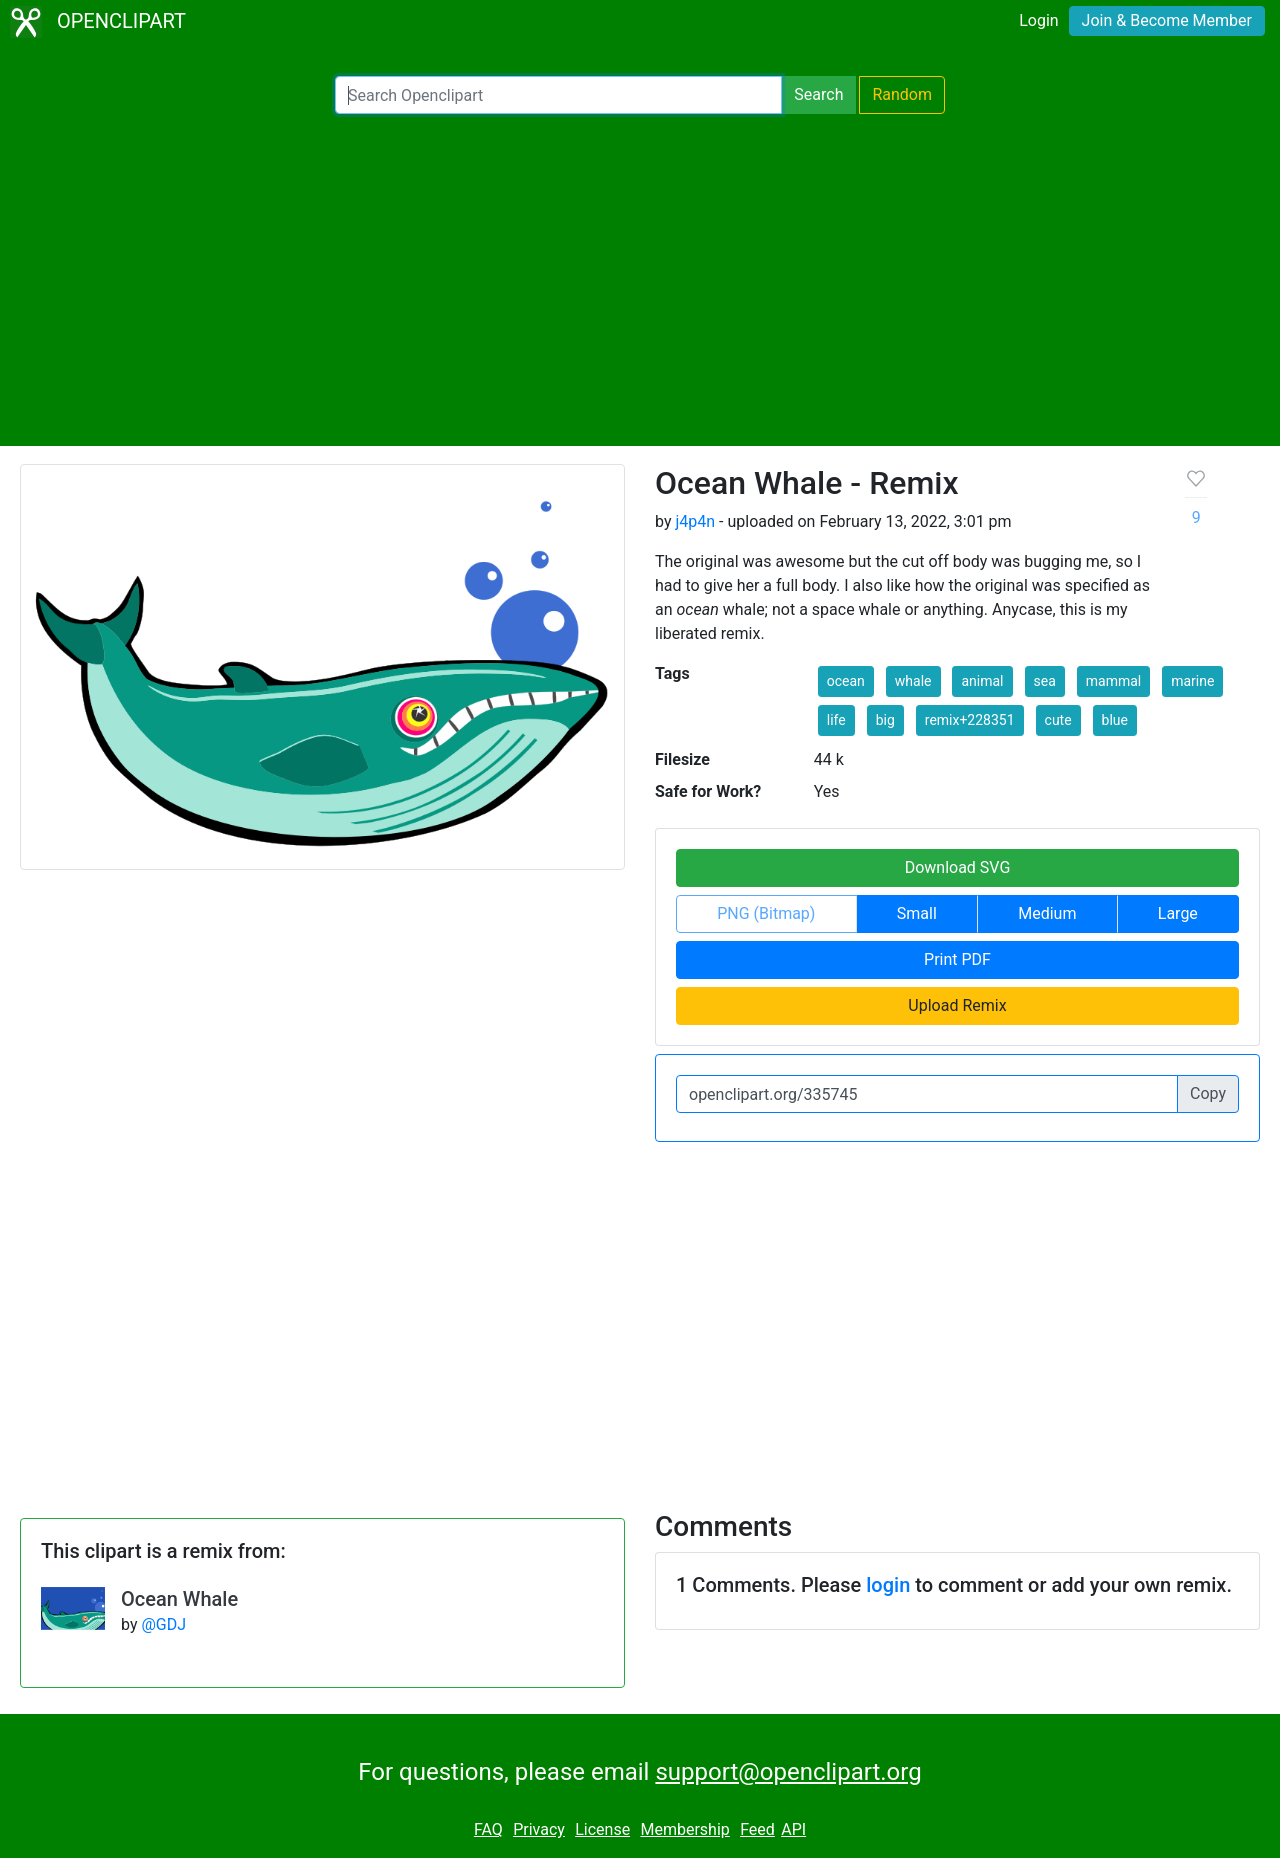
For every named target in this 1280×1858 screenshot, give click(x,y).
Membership (684, 1829)
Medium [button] (1047, 913)
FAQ (488, 1829)
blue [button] (1115, 720)
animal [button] (982, 681)
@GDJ (163, 1624)
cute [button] (1058, 720)
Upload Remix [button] (957, 1005)
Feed (757, 1829)
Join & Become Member (1167, 20)
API (793, 1829)
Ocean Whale (179, 1599)
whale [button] (913, 681)
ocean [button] (846, 681)
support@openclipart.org (788, 1772)
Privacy (539, 1829)
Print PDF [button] (957, 959)
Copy (1208, 1093)
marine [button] (1192, 681)
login (888, 1585)
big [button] (885, 720)
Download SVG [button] (958, 867)
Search (818, 94)
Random (902, 94)
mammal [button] (1113, 681)
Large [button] (1178, 913)
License (602, 1829)
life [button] (836, 720)
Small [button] (917, 913)
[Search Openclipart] (558, 95)
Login (1038, 20)
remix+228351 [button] (970, 720)
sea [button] (1045, 681)
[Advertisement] (640, 280)
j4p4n (695, 521)
